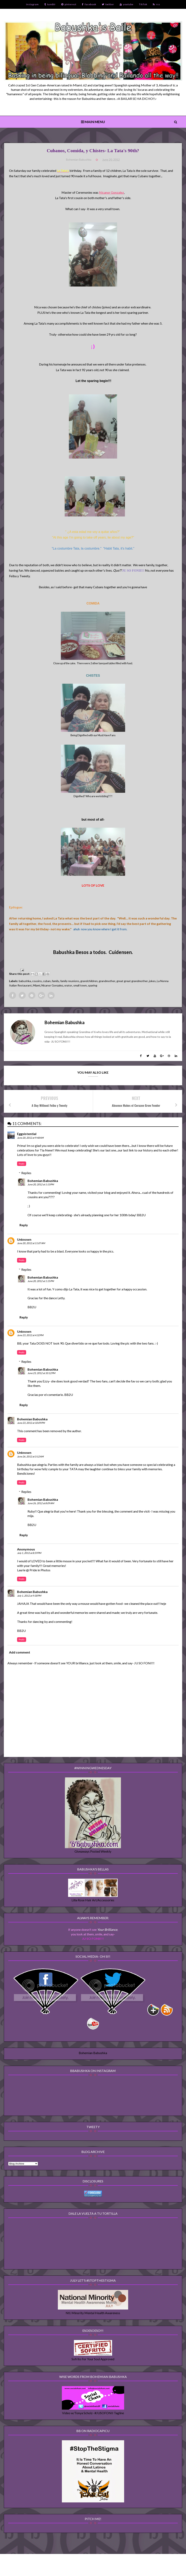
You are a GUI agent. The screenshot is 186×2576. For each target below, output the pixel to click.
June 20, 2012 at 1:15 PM (41, 1288)
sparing (93, 988)
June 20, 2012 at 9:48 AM (31, 1145)
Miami (37, 988)
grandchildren (90, 984)
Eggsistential (27, 1141)
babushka (26, 984)
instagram (32, 4)
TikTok (143, 4)
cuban (48, 984)
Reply (22, 1171)
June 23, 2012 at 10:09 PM (31, 1430)
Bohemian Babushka (43, 1188)
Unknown (25, 1247)
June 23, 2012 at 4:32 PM (31, 1342)
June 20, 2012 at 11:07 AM (32, 1250)
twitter (108, 4)
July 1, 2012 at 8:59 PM (30, 1560)
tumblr (50, 4)
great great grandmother (133, 984)
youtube (126, 4)
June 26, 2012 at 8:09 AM (41, 1510)
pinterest (68, 4)
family (56, 984)
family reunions (70, 984)
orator (69, 988)
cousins (38, 984)
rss (156, 4)
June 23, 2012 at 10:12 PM (42, 1380)
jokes (153, 984)
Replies (27, 1180)
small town (81, 988)
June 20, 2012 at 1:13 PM (41, 1192)
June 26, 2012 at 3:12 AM (31, 1464)
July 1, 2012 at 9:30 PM (30, 1603)
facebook (89, 4)
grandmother (108, 984)
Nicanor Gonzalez (111, 195)
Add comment (20, 1660)
